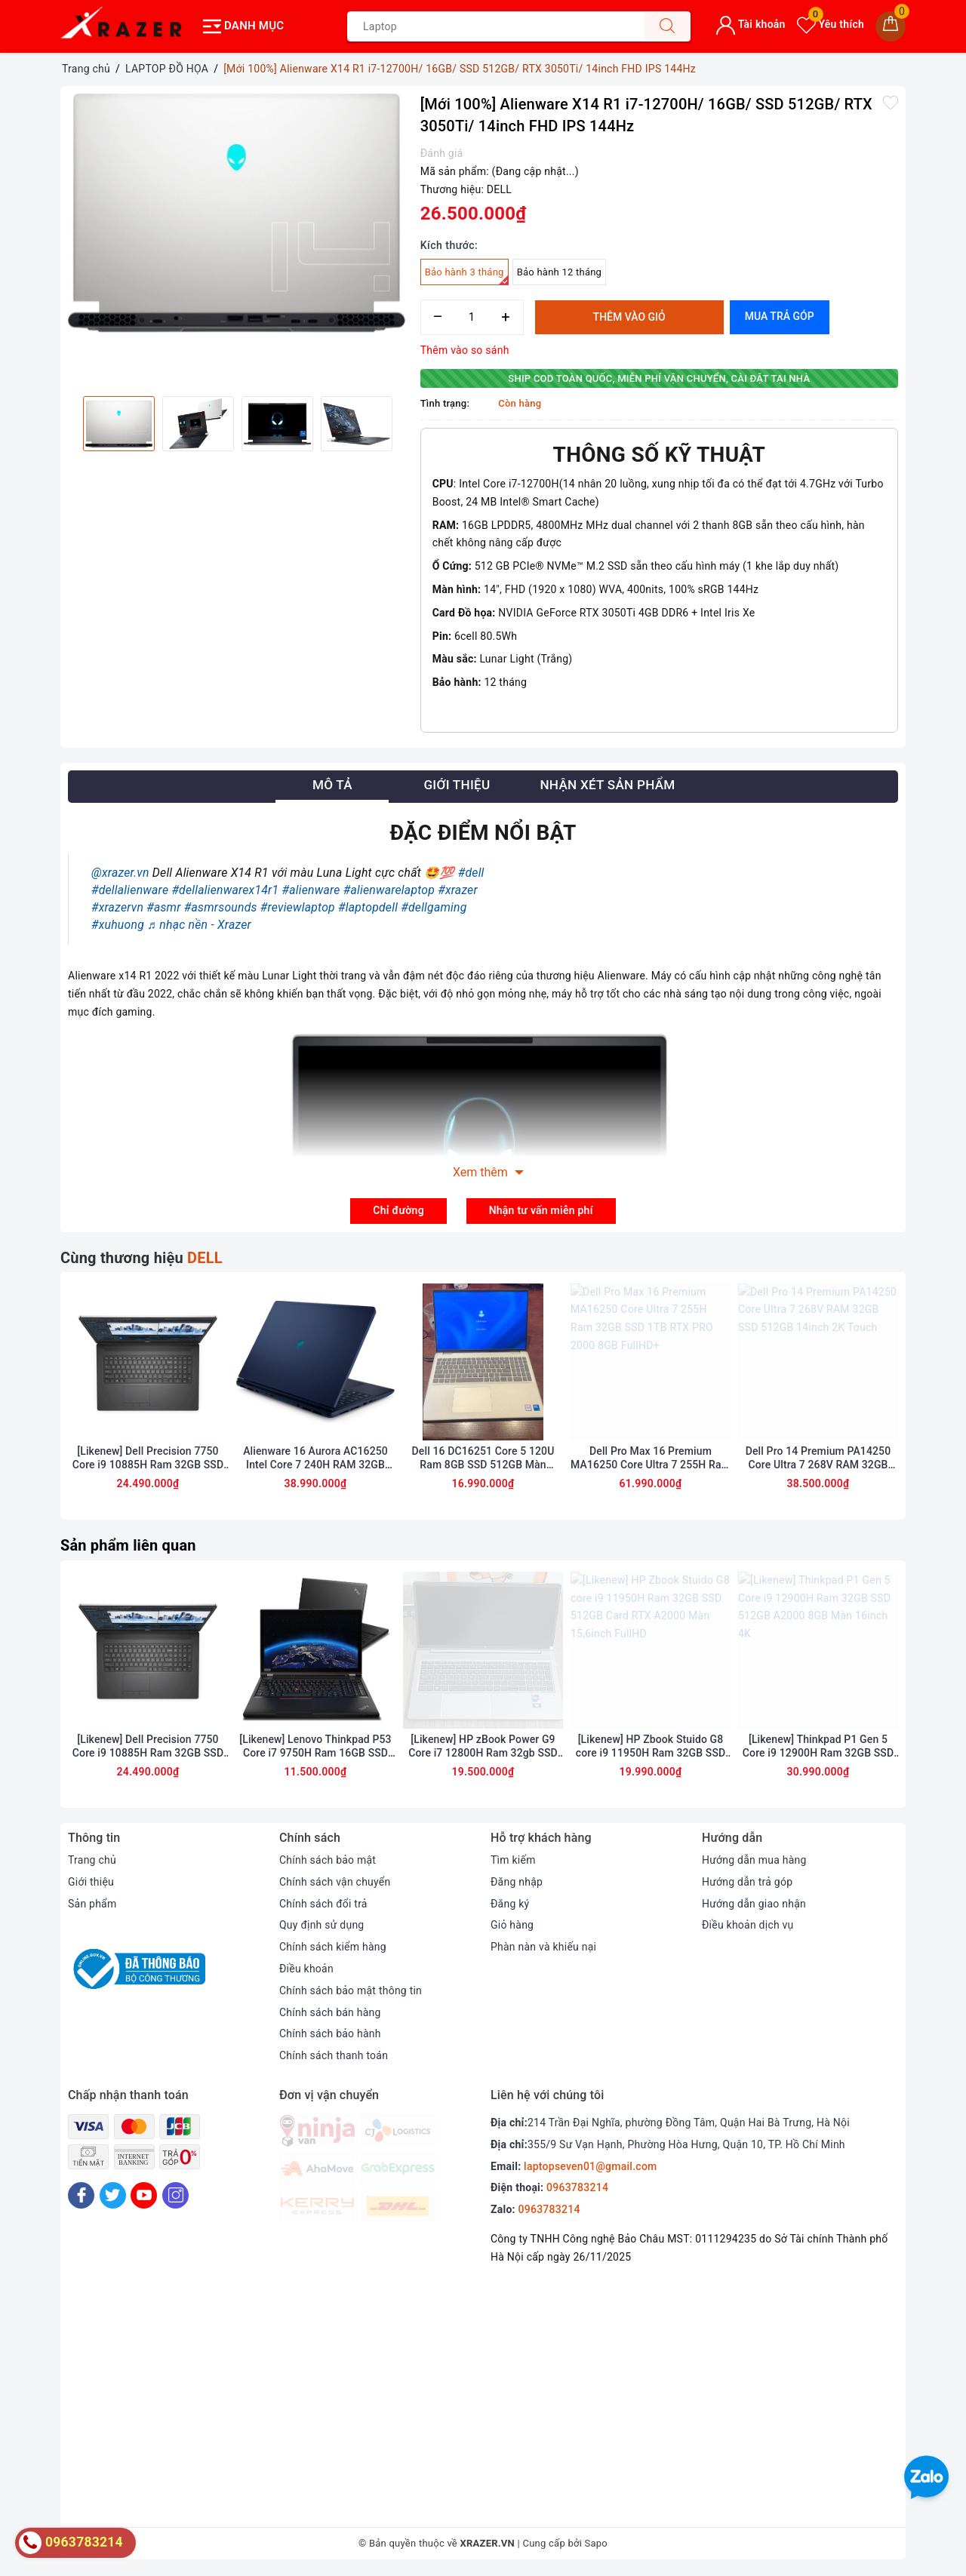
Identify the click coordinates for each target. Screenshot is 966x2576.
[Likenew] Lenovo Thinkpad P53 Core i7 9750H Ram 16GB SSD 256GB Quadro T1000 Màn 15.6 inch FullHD (315, 1748)
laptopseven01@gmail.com (590, 2168)
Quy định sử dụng (322, 1927)
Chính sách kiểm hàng (332, 1948)
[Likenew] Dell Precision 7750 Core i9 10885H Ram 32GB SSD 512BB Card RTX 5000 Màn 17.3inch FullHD (148, 1459)
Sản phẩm (92, 1905)
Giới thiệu (91, 1883)
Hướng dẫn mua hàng (754, 1861)
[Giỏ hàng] (890, 26)
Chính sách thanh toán (333, 2057)
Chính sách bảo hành (330, 2036)
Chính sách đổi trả (323, 1905)
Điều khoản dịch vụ (748, 1927)
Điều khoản (306, 1970)
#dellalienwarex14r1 (224, 890)
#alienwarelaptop (389, 890)
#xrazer (458, 890)
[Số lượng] (472, 317)
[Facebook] (81, 2197)
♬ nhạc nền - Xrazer (199, 924)
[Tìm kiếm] (667, 26)
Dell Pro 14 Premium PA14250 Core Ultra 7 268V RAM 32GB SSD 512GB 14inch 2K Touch (818, 1459)
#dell (471, 872)
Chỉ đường (398, 1210)
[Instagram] (175, 2197)
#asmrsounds (220, 907)
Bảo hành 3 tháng (467, 275)
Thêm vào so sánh (464, 350)
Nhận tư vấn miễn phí (541, 1210)
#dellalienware (129, 890)
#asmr (163, 907)
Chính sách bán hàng (330, 2014)
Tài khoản (750, 24)
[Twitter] (113, 2197)
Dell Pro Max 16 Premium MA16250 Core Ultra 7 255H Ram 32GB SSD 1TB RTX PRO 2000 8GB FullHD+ (650, 1459)
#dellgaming (433, 907)
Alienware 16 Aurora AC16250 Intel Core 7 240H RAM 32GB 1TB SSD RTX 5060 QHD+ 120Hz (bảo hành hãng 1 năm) (315, 1459)
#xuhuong (117, 924)
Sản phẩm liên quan (128, 1546)
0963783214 (577, 2190)
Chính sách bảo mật (327, 1861)
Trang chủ (92, 1861)
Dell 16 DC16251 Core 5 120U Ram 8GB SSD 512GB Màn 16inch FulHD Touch (482, 1459)
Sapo (596, 2544)
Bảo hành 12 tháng (559, 272)
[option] (236, 213)
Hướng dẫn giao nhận (754, 1905)
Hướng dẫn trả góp (747, 1883)
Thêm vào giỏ (629, 317)
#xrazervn (117, 907)
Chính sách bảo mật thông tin (351, 1992)
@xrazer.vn (120, 872)
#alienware (311, 890)
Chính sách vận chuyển (335, 1883)
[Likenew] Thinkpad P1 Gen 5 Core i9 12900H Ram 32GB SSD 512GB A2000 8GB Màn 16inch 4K (818, 1748)
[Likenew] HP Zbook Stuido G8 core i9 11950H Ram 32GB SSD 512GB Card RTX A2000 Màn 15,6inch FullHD (651, 1748)
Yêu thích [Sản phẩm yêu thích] (830, 24)
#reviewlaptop (297, 907)
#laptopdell (368, 907)
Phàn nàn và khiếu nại (544, 1948)
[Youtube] (144, 2197)
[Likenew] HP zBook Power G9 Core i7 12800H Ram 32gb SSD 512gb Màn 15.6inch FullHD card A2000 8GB (483, 1748)
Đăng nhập (517, 1883)
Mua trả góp (779, 316)
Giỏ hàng (512, 1927)
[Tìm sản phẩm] (496, 26)
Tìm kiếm (513, 1861)
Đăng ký (510, 1905)
